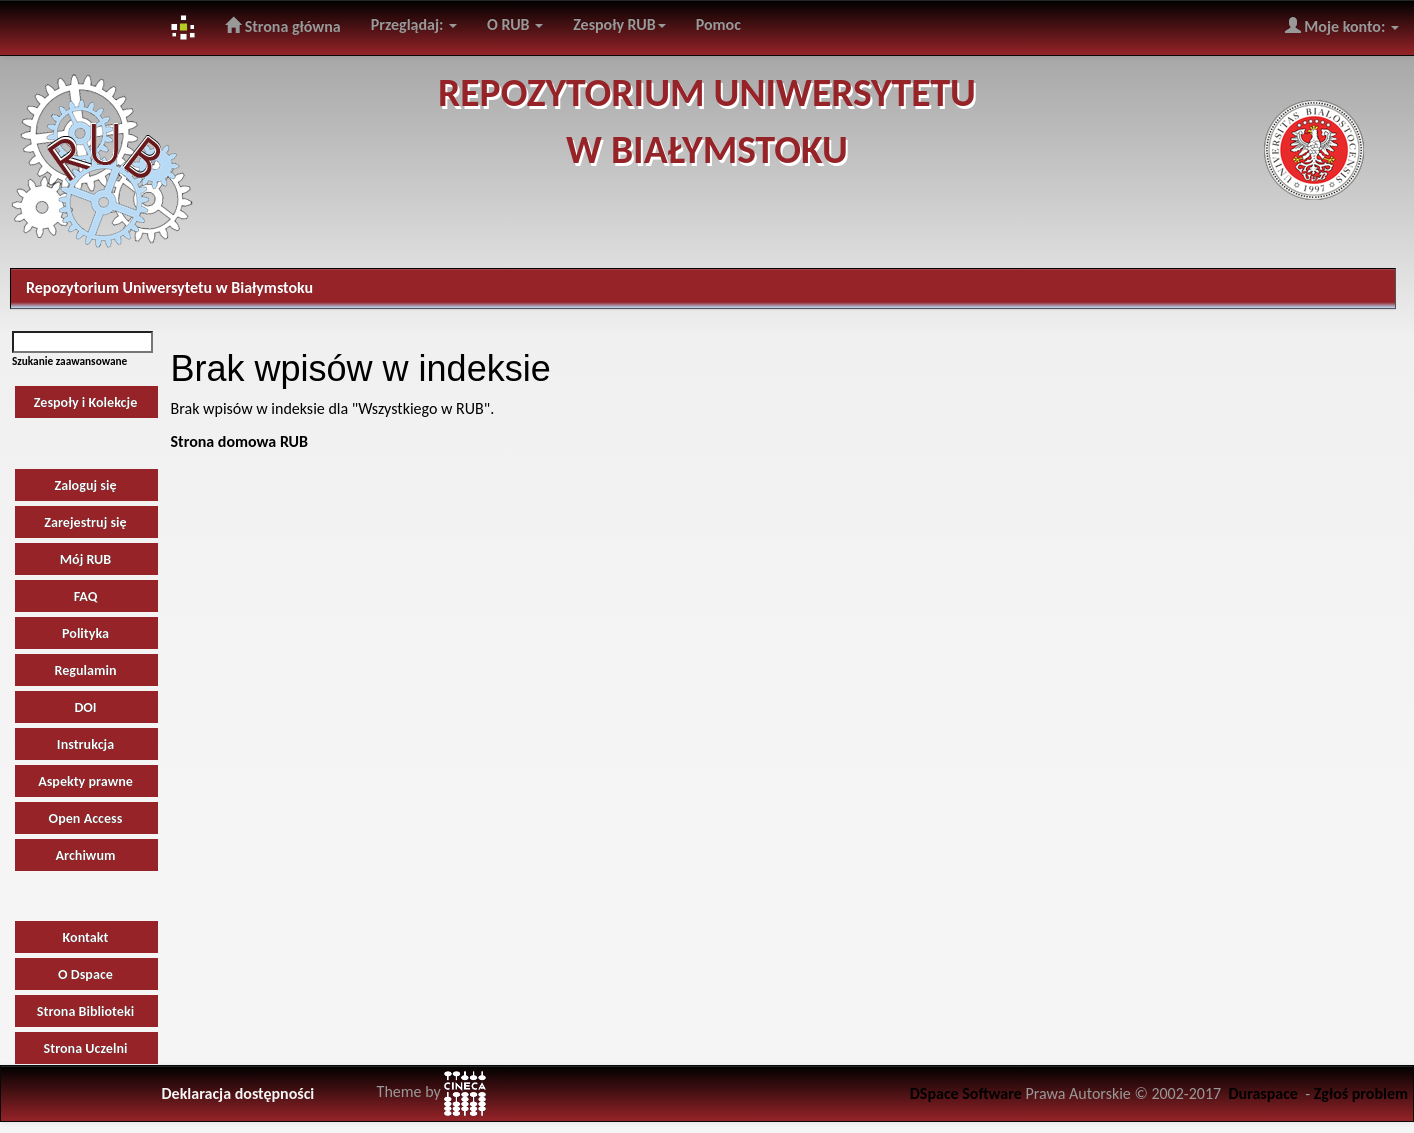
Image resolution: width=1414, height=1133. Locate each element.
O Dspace (85, 974)
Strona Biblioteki (85, 1011)
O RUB (515, 24)
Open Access (86, 818)
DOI (85, 707)
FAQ (86, 596)
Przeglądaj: (414, 24)
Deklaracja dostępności (238, 1093)
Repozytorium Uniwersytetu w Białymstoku (169, 287)
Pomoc (718, 24)
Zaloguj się (85, 485)
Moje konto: (1342, 26)
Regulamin (85, 670)
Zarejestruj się (85, 522)
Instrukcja (85, 744)
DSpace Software (966, 1093)
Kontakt (86, 937)
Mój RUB (86, 559)
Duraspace (1263, 1093)
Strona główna (283, 26)
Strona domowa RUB (239, 441)
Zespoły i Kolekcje (86, 402)
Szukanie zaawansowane (69, 361)
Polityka (85, 633)
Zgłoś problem (1361, 1093)
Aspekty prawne (85, 781)
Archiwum (86, 855)
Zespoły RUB (619, 24)
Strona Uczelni (86, 1048)
